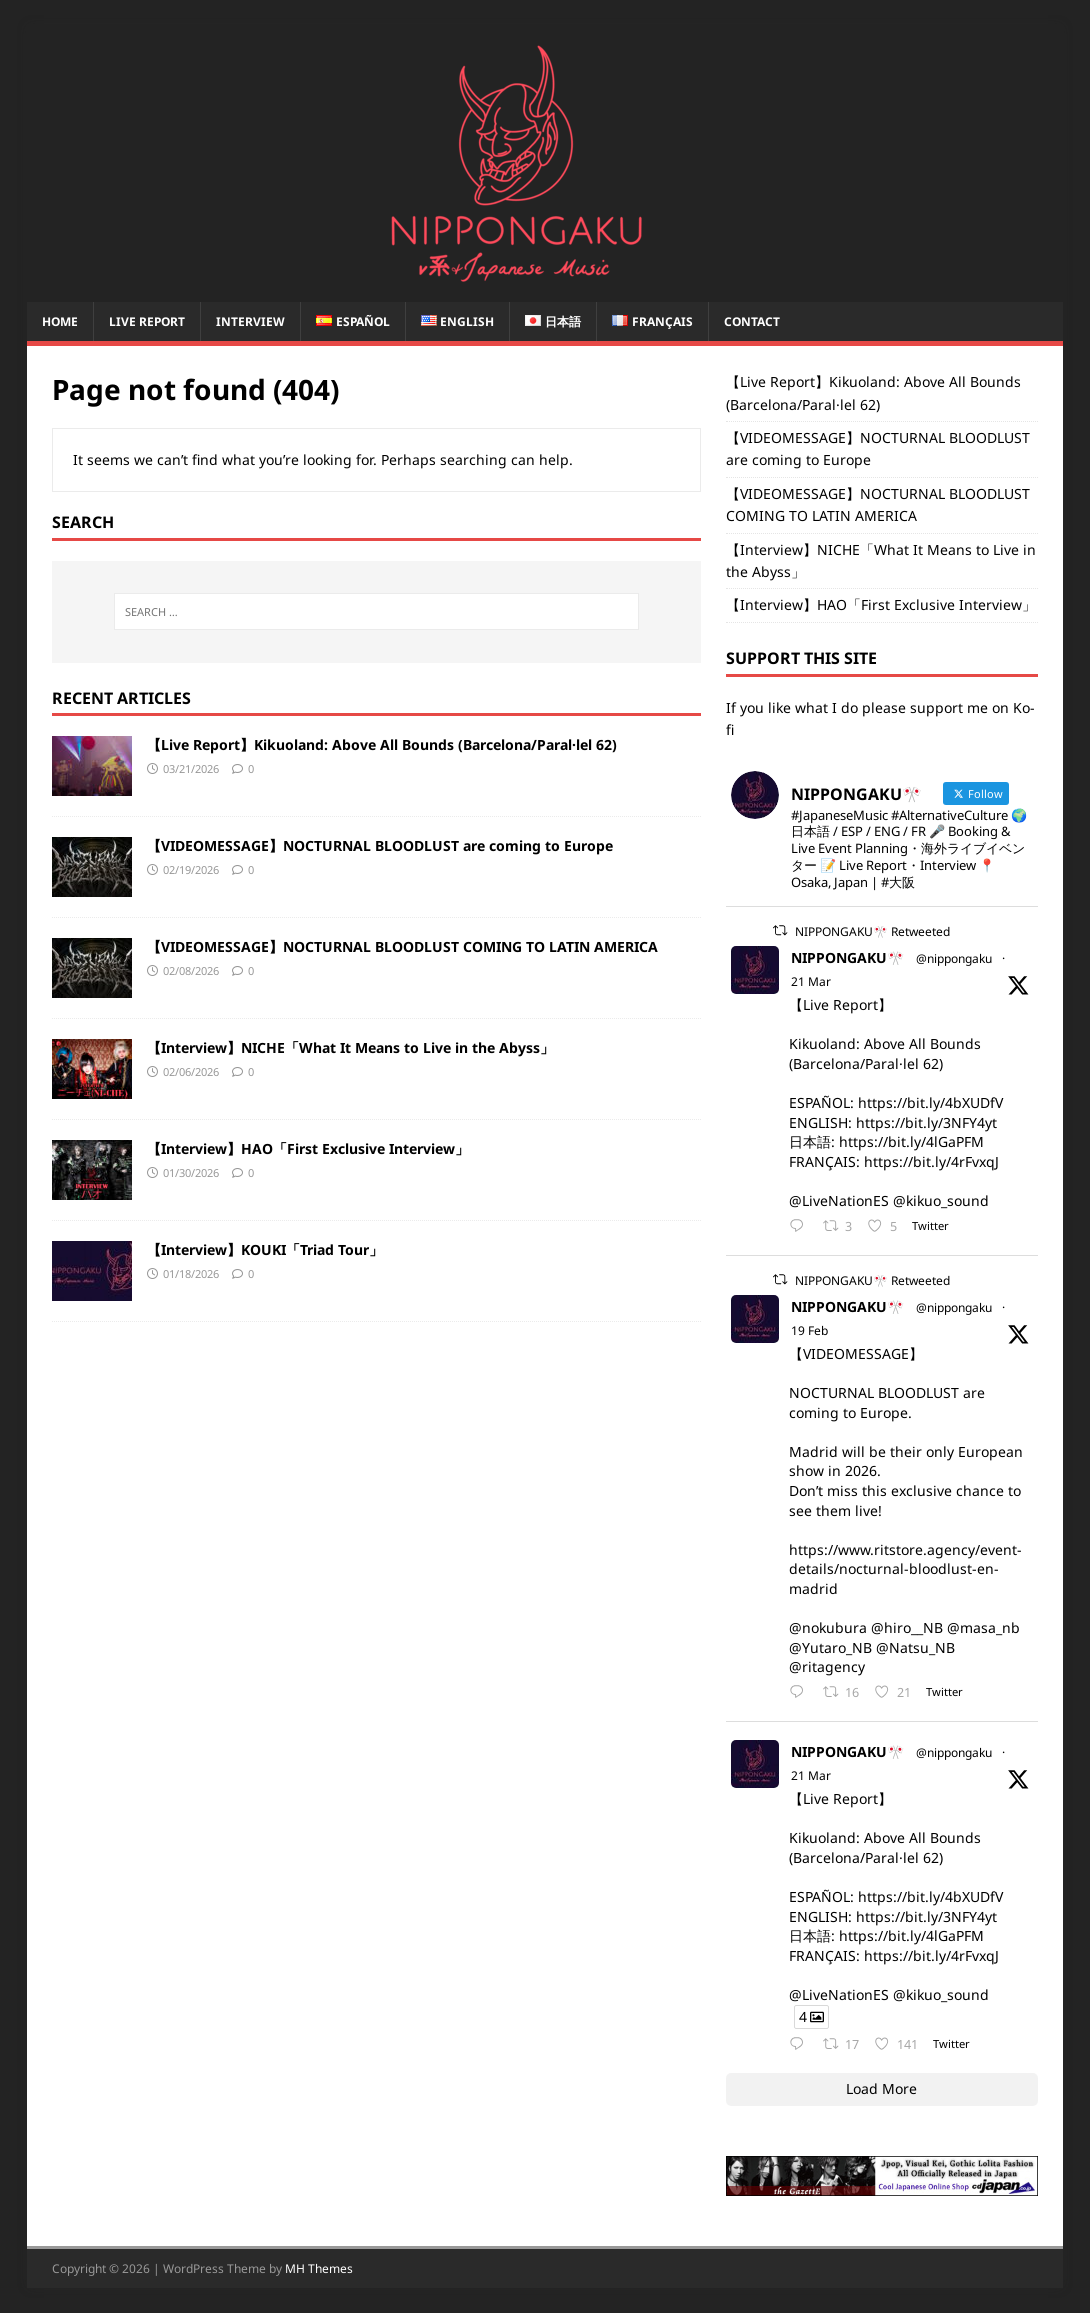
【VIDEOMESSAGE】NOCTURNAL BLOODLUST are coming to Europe (380, 845)
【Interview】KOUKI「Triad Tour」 (265, 1249)
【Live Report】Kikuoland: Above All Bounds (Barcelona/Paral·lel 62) (382, 744)
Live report (147, 321)
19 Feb (809, 1330)
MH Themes (319, 2268)
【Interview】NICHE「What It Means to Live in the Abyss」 (350, 1047)
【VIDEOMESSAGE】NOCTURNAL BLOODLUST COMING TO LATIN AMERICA (402, 946)
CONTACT (752, 321)
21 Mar (811, 981)
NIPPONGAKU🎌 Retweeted (872, 931)
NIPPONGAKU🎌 (847, 957)
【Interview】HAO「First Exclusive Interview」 (308, 1148)
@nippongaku (954, 958)
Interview (250, 321)
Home (60, 321)
